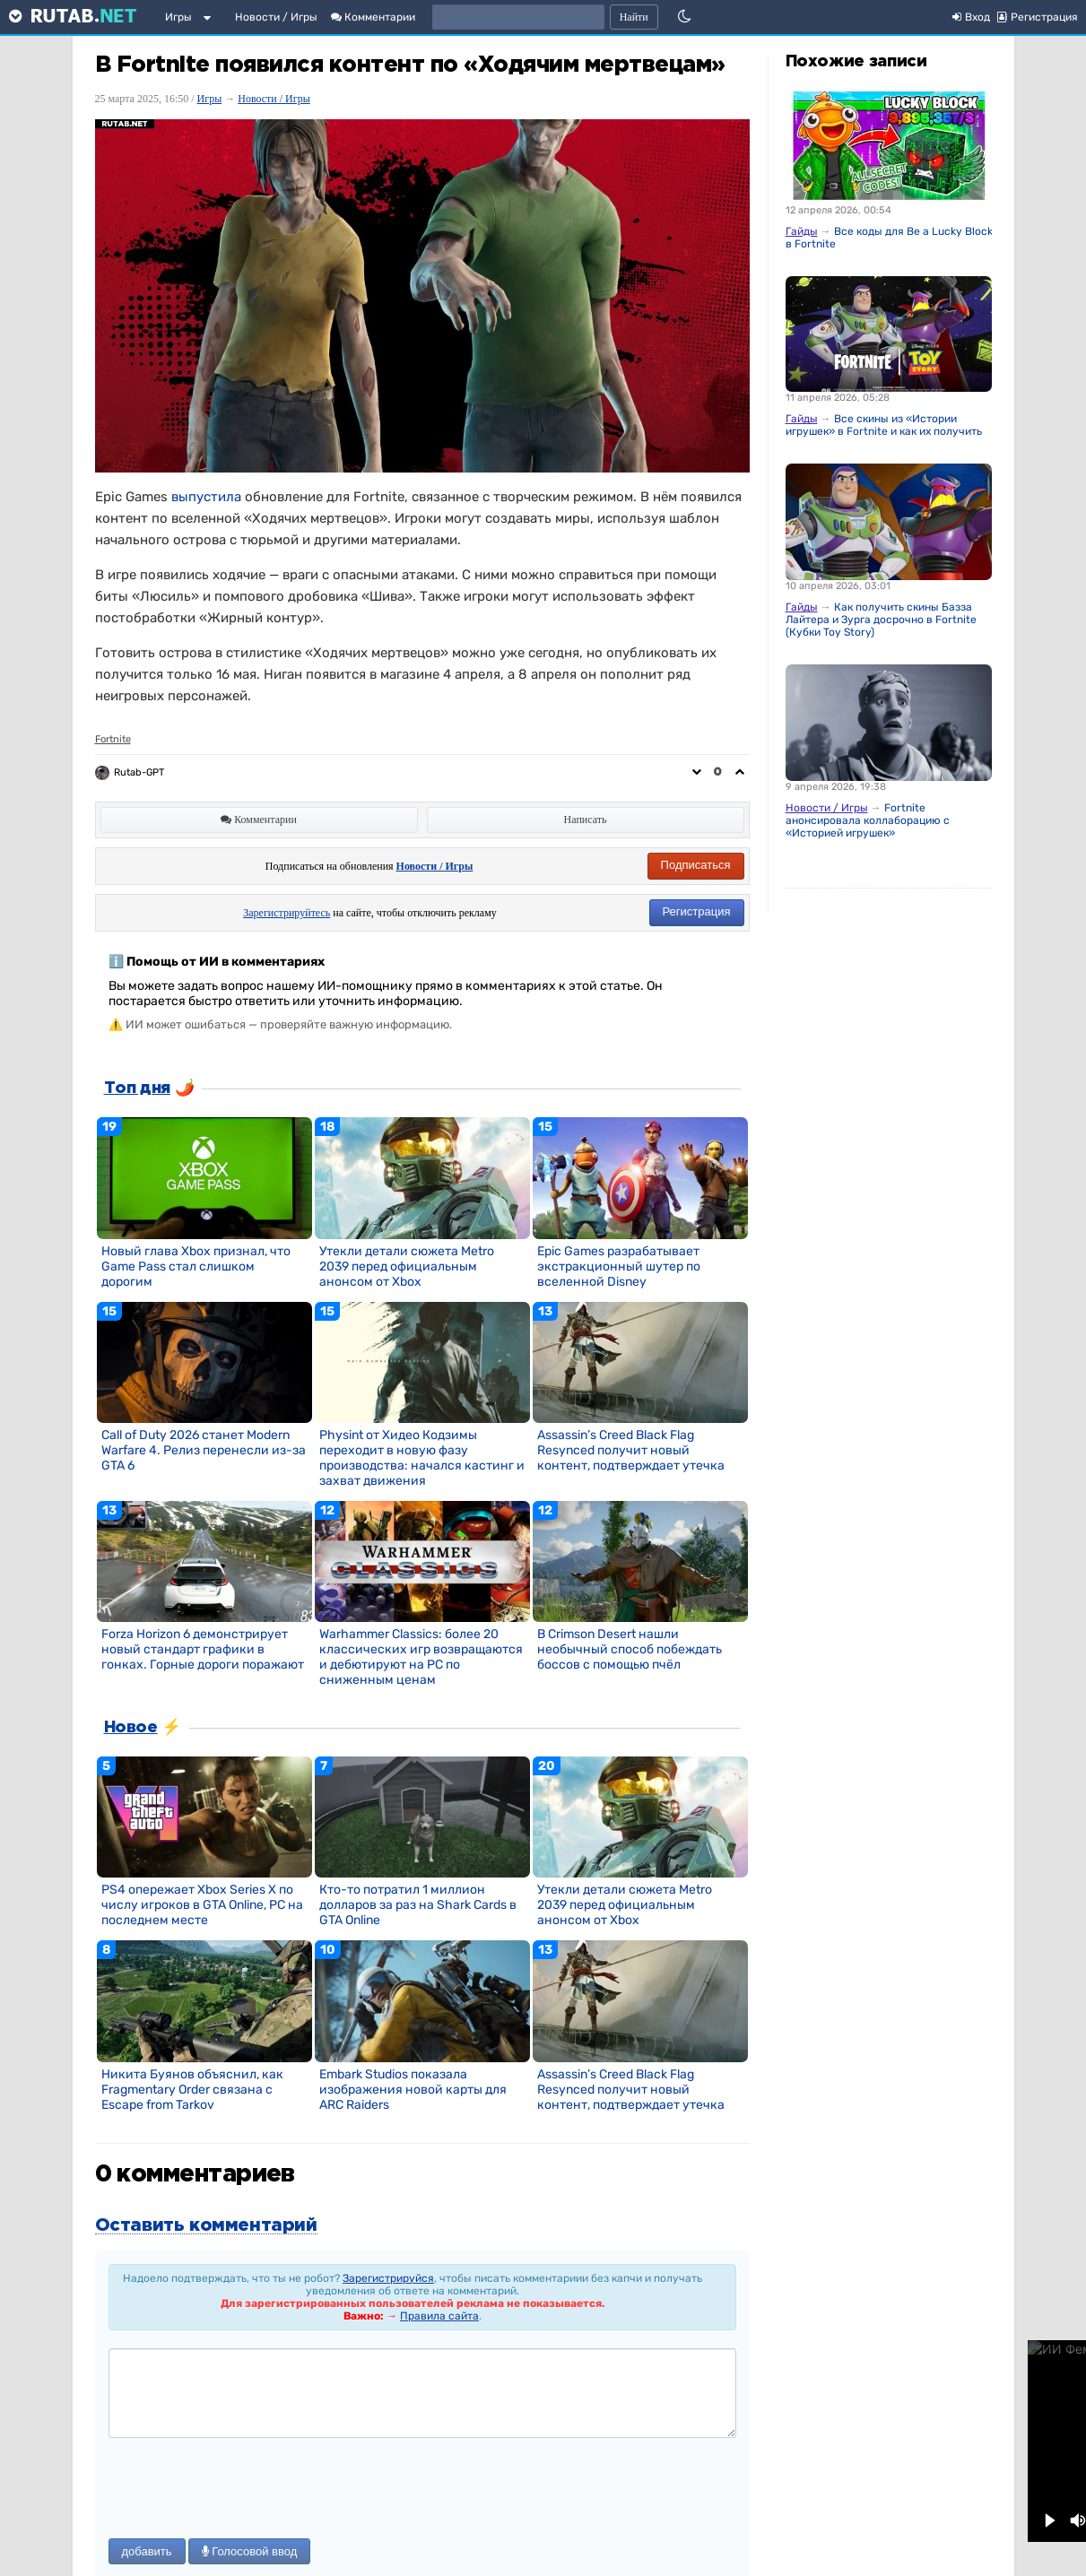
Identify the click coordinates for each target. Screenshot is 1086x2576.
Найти (634, 17)
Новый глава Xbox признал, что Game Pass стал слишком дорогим (196, 1266)
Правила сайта (439, 2316)
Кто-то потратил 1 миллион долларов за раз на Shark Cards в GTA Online (418, 1905)
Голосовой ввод (250, 2551)
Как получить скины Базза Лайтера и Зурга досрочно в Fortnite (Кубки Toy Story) (881, 619)
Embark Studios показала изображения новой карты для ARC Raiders (413, 2089)
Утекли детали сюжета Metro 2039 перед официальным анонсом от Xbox (406, 1266)
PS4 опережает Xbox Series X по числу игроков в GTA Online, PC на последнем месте (202, 1905)
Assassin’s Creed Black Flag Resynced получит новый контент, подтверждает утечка (631, 1450)
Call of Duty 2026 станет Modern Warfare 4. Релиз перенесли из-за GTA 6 (203, 1450)
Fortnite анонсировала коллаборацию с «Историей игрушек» (868, 820)
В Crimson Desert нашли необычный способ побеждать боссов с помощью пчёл (629, 1649)
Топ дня (137, 1088)
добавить (147, 2551)
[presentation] (245, 2490)
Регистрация (697, 911)
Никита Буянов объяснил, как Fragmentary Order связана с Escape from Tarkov (192, 2089)
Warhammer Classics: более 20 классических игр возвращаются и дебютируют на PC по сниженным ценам (421, 1656)
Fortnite (113, 739)
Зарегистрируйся (388, 2278)
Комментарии (373, 17)
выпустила (206, 497)
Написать (585, 819)
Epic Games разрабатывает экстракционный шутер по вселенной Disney (618, 1266)
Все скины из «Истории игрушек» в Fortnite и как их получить (884, 425)
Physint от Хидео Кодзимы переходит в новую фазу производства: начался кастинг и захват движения (422, 1457)
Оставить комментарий (206, 2225)
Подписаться (696, 865)
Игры (178, 17)
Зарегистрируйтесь (286, 912)
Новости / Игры (276, 17)
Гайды (802, 231)
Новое (131, 1728)
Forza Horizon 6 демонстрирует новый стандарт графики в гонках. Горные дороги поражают (202, 1649)
